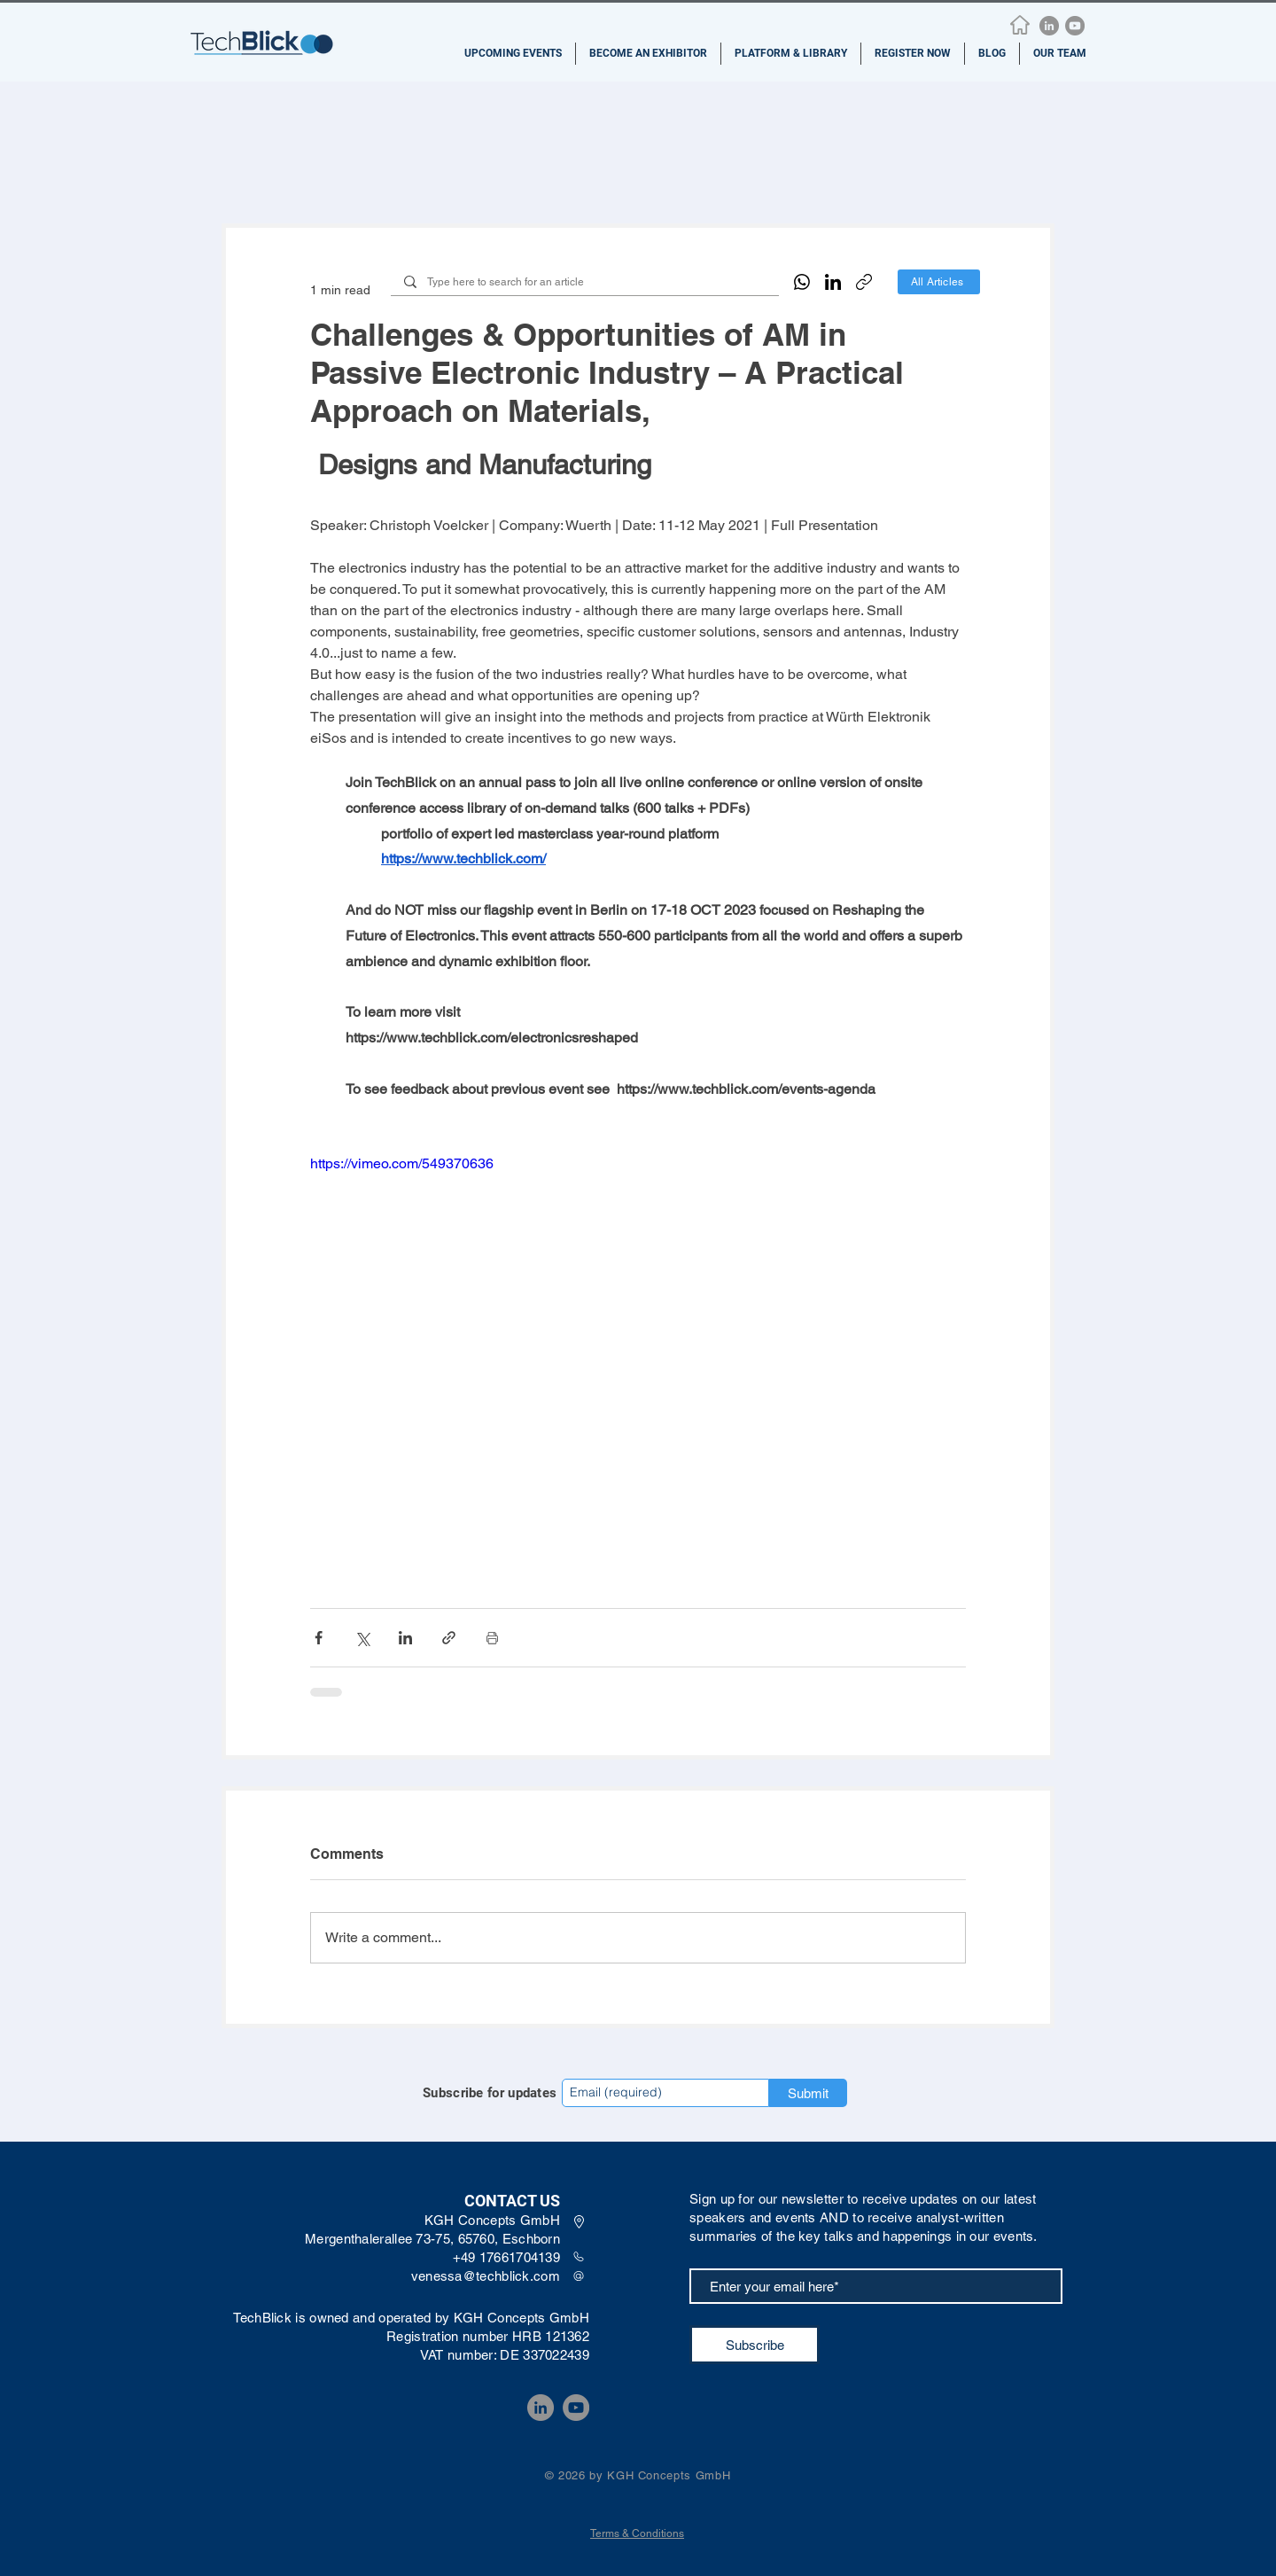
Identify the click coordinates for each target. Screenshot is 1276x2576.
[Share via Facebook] (318, 1637)
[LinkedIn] (1049, 25)
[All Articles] (939, 282)
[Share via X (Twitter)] (362, 1637)
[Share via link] (448, 1637)
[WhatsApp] (802, 282)
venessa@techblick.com (485, 2275)
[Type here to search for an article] (584, 282)
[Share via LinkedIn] (405, 1637)
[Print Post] (492, 1637)
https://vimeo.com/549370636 (402, 1163)
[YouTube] (1075, 25)
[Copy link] (864, 282)
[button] (513, 54)
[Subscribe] (754, 2344)
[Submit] (808, 2093)
